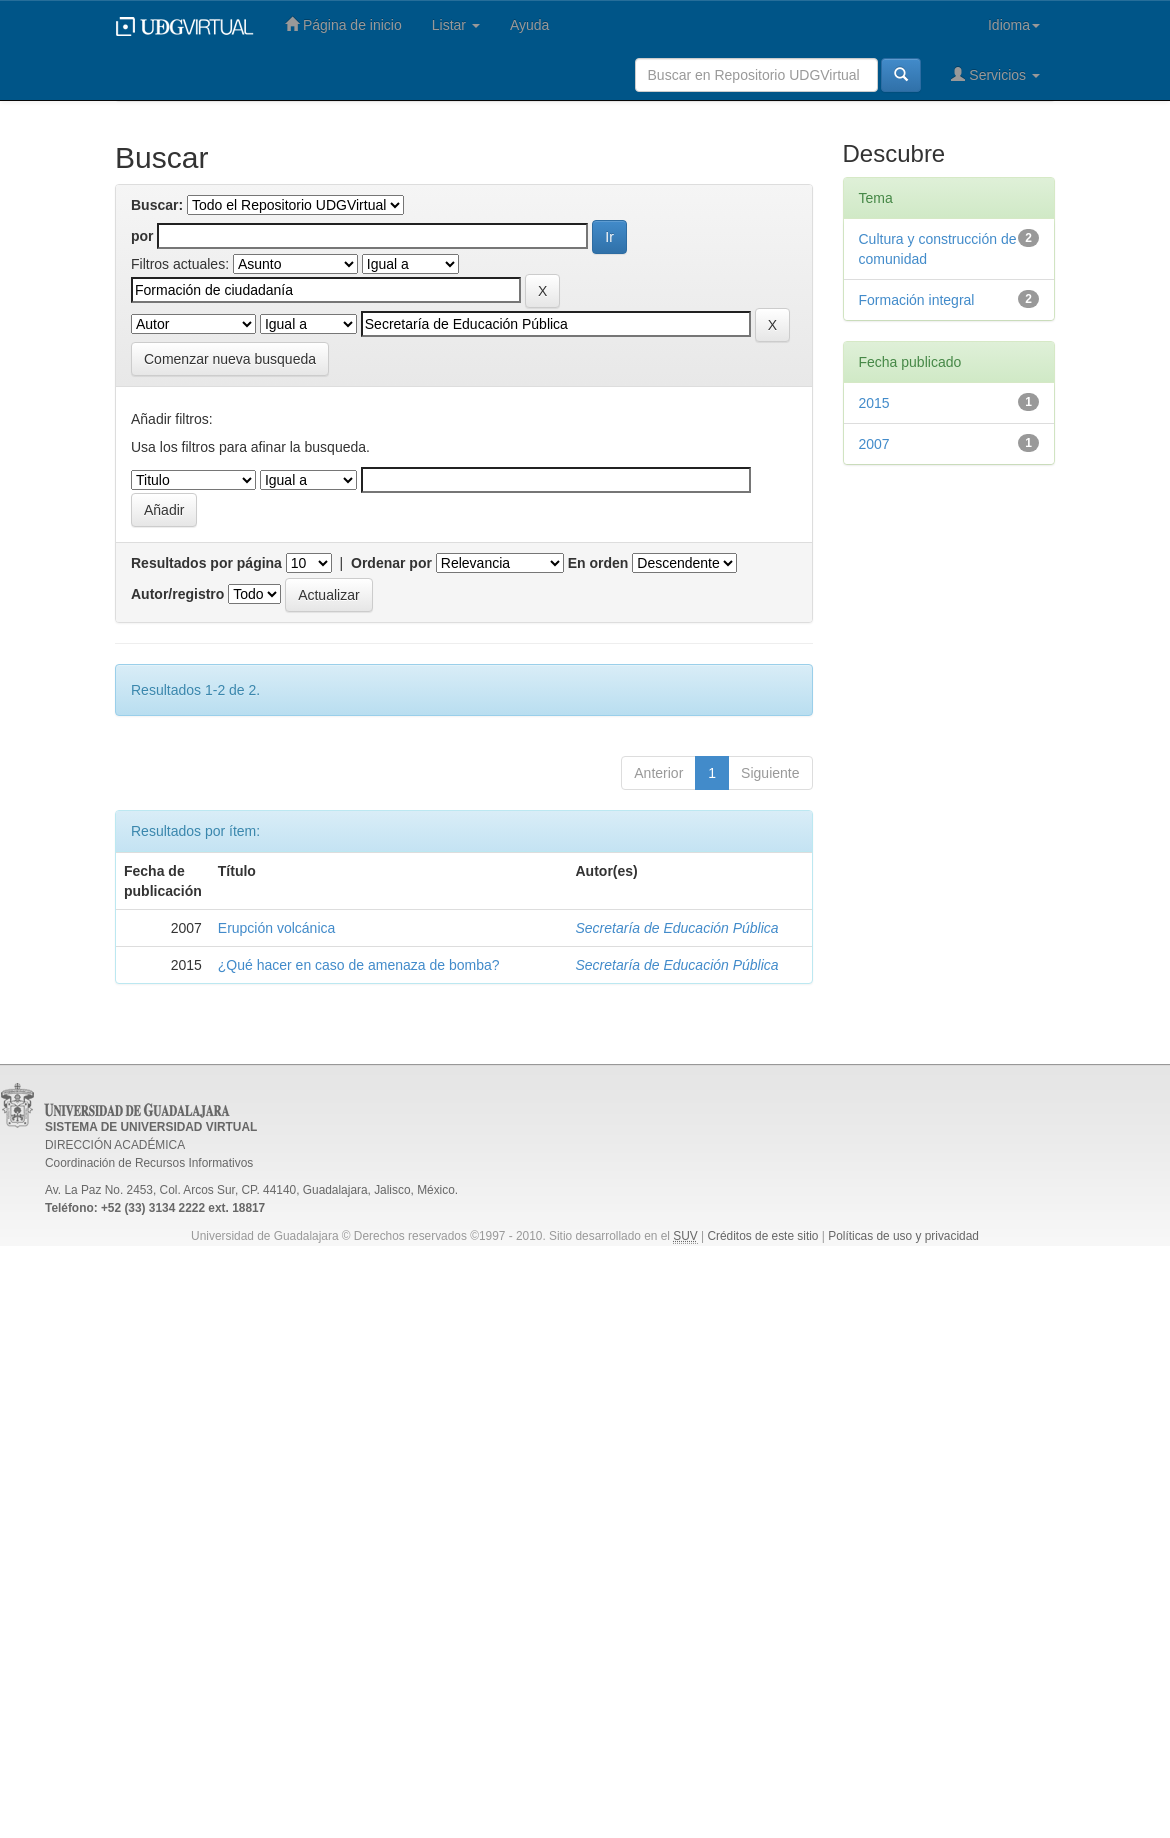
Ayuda (529, 25)
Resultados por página (206, 563)
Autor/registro (177, 594)
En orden (598, 563)
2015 (874, 403)
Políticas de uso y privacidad (903, 1236)
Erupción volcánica (277, 928)
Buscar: (157, 205)
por (142, 236)
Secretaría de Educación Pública (677, 928)
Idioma (1014, 25)
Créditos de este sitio (762, 1236)
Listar (456, 25)
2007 (874, 444)
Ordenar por (391, 563)
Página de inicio (343, 24)
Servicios (995, 74)
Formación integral (917, 300)
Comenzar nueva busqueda (230, 359)
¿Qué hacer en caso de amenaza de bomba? (359, 965)
